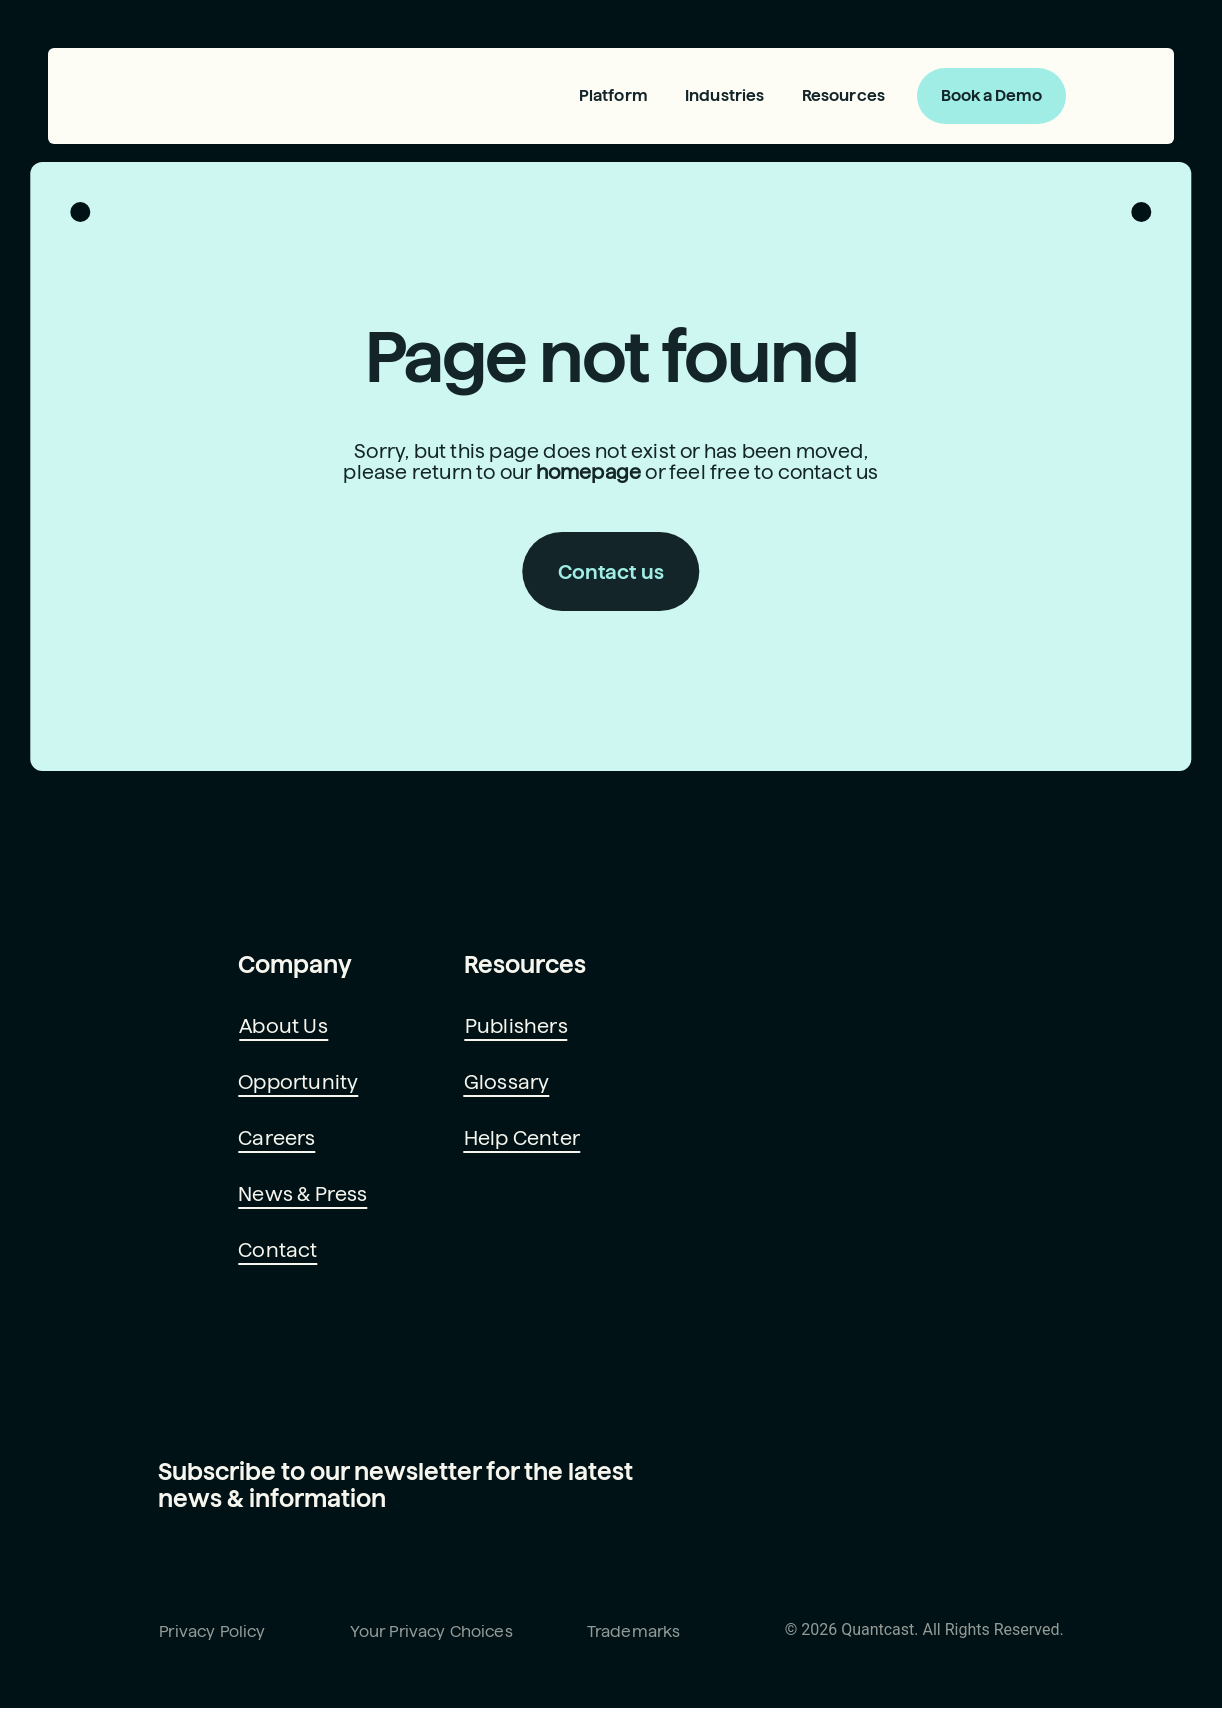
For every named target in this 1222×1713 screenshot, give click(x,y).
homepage (588, 476)
